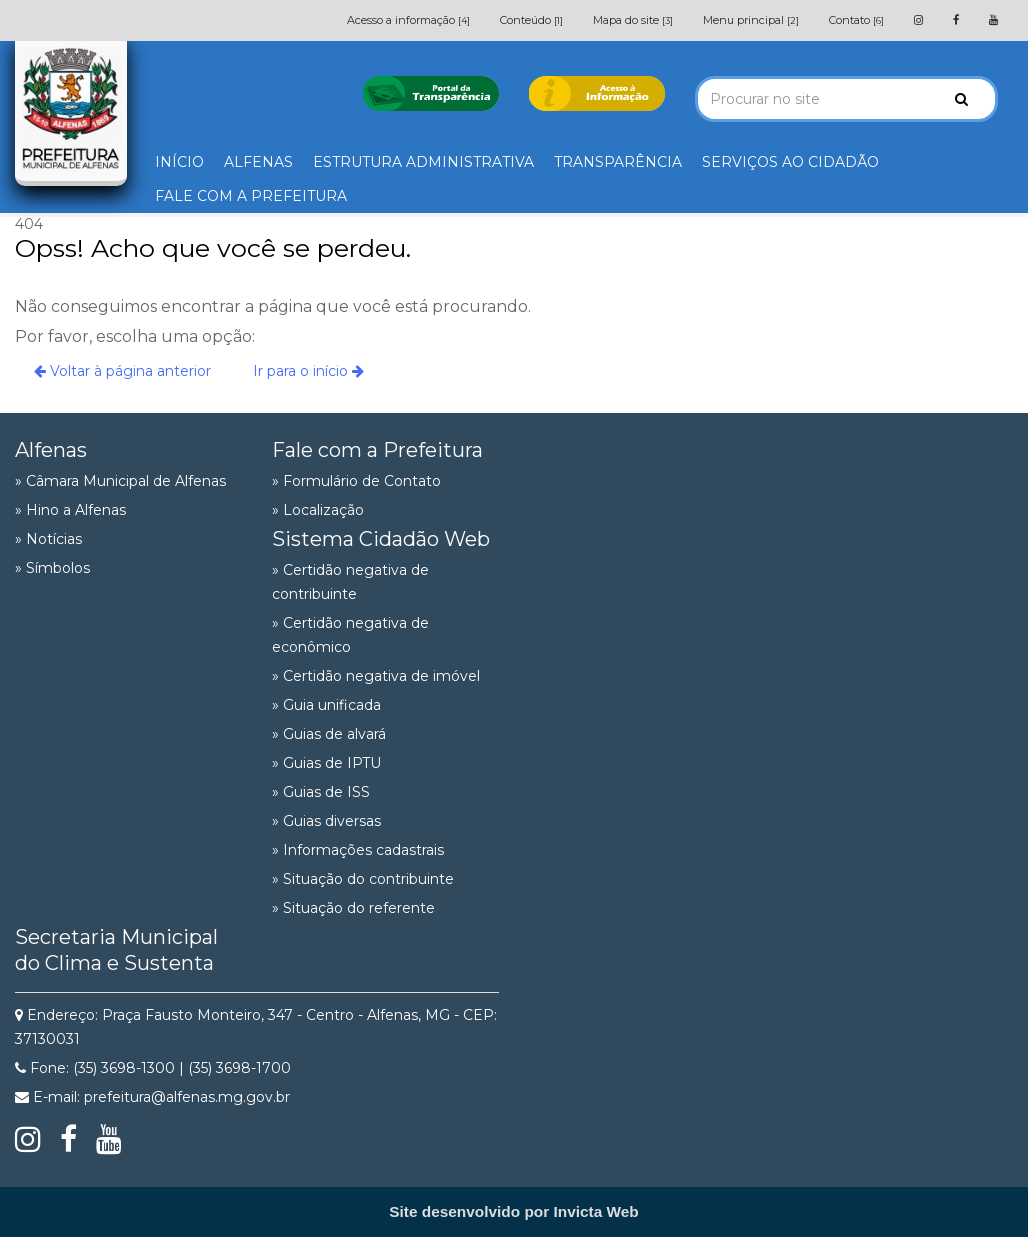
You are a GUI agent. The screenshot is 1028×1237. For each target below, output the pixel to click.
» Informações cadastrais (358, 850)
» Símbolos (52, 568)
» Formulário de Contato (356, 481)
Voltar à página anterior (122, 371)
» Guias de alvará (329, 734)
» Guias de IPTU (326, 763)
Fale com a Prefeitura (377, 450)
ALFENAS (258, 162)
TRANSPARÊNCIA (618, 162)
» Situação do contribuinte (363, 879)
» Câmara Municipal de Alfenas (120, 481)
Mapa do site (633, 20)
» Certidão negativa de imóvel (376, 676)
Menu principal (751, 20)
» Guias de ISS (321, 792)
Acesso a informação (408, 20)
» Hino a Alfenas (70, 510)
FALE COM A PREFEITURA (251, 196)
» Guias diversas (326, 821)
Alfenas (51, 450)
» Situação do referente (353, 908)
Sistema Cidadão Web (381, 539)
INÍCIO (179, 162)
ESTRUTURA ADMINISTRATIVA (423, 162)
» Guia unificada (326, 705)
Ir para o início (308, 371)
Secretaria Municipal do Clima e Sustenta (116, 950)
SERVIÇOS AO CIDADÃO (790, 162)
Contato (856, 20)
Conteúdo (531, 20)
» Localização (318, 510)
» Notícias (48, 539)
